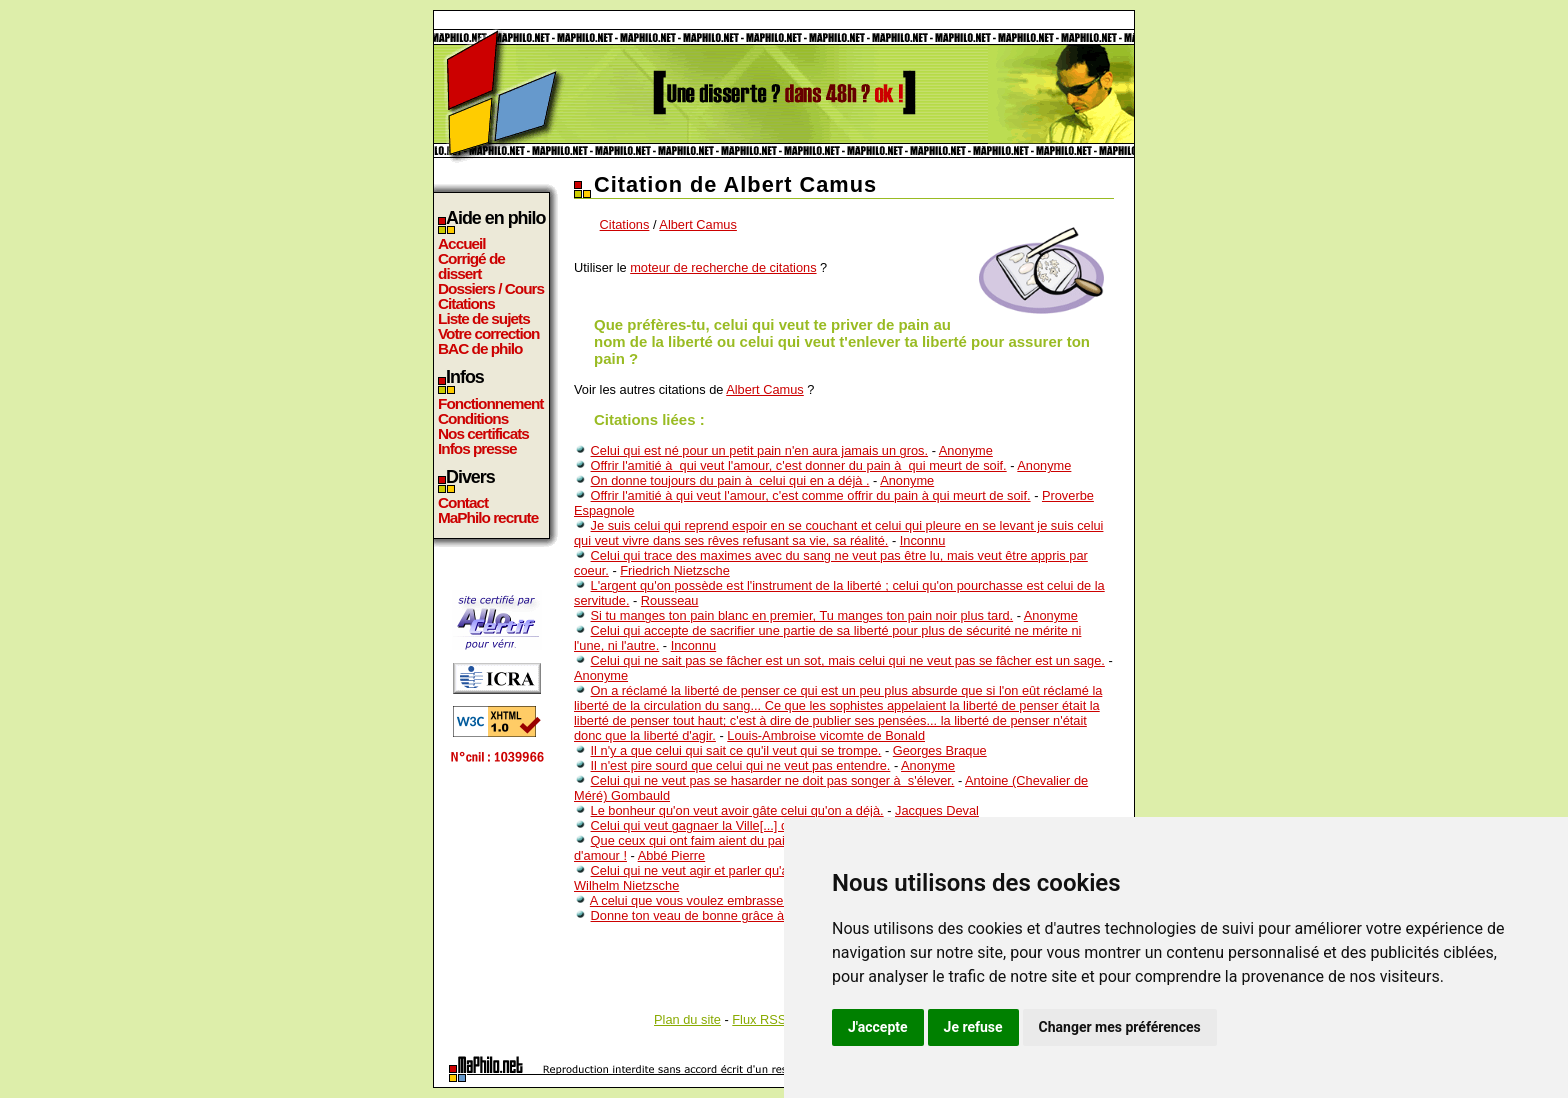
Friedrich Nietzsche (675, 570)
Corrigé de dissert (471, 266)
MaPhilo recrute (488, 517)
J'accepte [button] (878, 1027)
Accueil (462, 243)
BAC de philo (480, 348)
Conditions (473, 418)
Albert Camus (698, 224)
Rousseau (670, 600)
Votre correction (489, 333)
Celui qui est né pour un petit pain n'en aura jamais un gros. (760, 450)
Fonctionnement (490, 403)
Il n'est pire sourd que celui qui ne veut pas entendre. (741, 765)
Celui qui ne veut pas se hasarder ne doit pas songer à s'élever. (773, 780)
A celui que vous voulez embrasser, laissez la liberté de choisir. (768, 900)
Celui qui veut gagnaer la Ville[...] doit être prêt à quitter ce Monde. (780, 825)
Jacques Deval (937, 810)
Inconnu (923, 540)
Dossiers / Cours (491, 288)
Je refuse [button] (973, 1027)
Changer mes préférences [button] (1120, 1027)
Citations (466, 303)
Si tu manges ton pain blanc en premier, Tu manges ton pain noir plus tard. (802, 615)
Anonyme (966, 450)
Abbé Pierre (672, 855)
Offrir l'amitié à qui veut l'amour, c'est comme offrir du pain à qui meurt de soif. (811, 495)
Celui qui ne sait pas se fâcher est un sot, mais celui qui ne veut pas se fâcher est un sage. (848, 660)
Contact (463, 502)
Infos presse (477, 448)
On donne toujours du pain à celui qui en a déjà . (730, 480)
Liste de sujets (484, 318)
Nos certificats (483, 433)
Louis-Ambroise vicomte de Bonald (826, 735)
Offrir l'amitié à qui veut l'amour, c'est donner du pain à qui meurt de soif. (799, 465)
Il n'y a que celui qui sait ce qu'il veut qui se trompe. (736, 750)
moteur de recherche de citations (723, 267)
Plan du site (687, 1019)
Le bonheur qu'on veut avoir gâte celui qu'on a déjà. (737, 810)
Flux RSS (759, 1019)
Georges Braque (940, 750)
